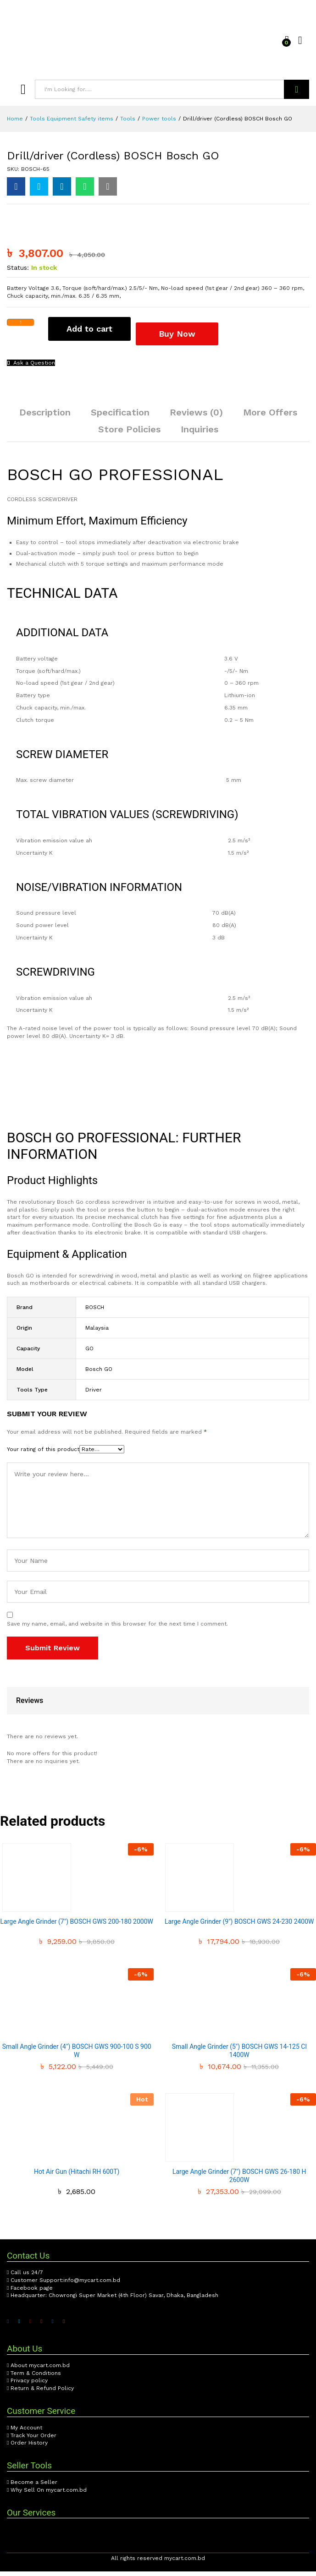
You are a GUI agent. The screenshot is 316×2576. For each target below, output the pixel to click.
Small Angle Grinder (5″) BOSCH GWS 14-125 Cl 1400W (239, 2055)
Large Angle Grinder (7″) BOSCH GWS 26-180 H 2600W (239, 2180)
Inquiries (199, 433)
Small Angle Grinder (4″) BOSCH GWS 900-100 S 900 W (76, 2055)
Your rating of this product (43, 1454)
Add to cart (89, 338)
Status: (18, 276)
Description (45, 416)
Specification (120, 416)
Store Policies (129, 433)
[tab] (45, 420)
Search (296, 89)
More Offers (270, 416)
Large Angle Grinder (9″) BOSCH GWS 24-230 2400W (239, 1926)
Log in (303, 41)
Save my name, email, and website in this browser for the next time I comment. (117, 1628)
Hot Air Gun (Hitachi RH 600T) (76, 2176)
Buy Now (185, 337)
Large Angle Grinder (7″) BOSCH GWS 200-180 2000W (76, 1926)
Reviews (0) (196, 416)
